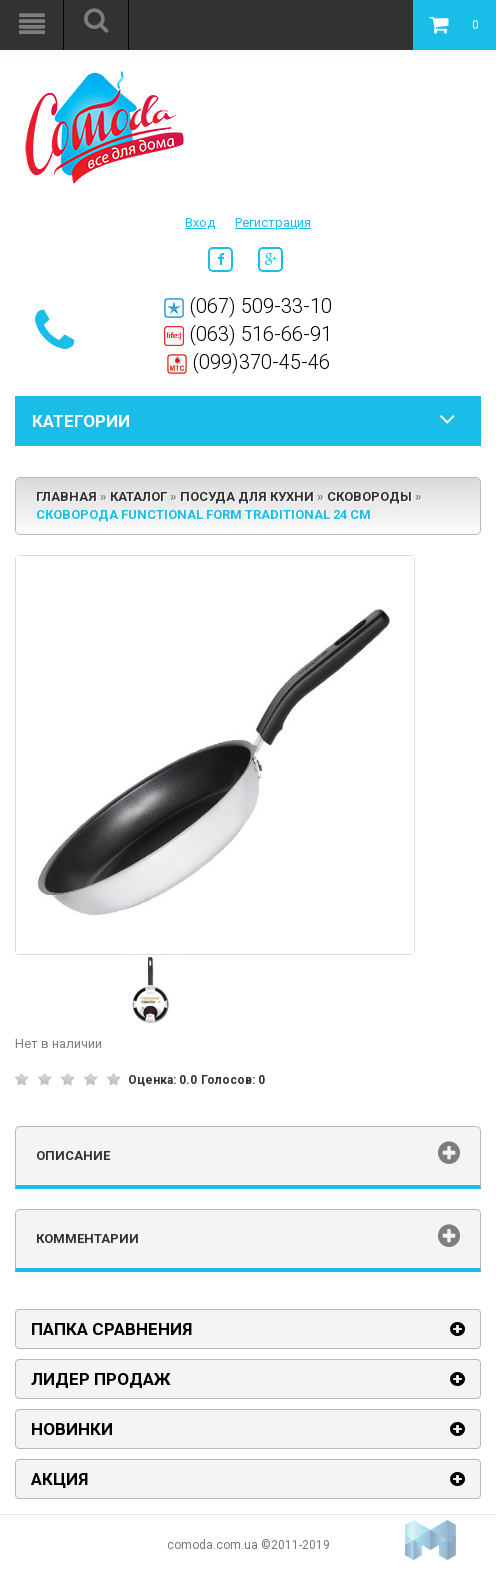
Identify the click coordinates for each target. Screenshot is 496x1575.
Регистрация (273, 222)
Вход (200, 222)
